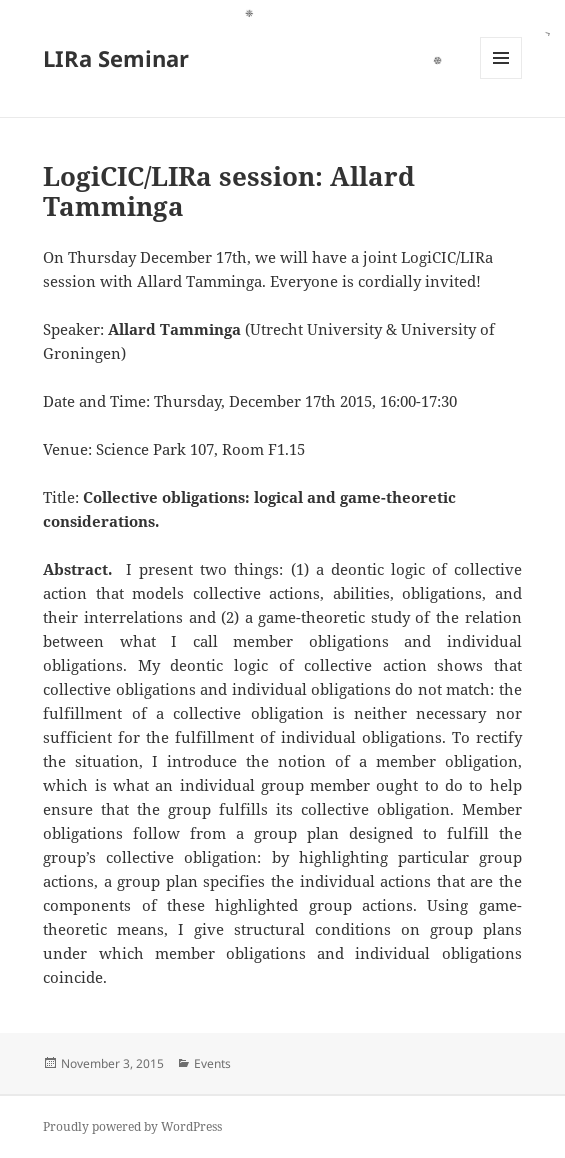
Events (212, 1063)
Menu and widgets (501, 78)
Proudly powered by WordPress (132, 1126)
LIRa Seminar (116, 58)
